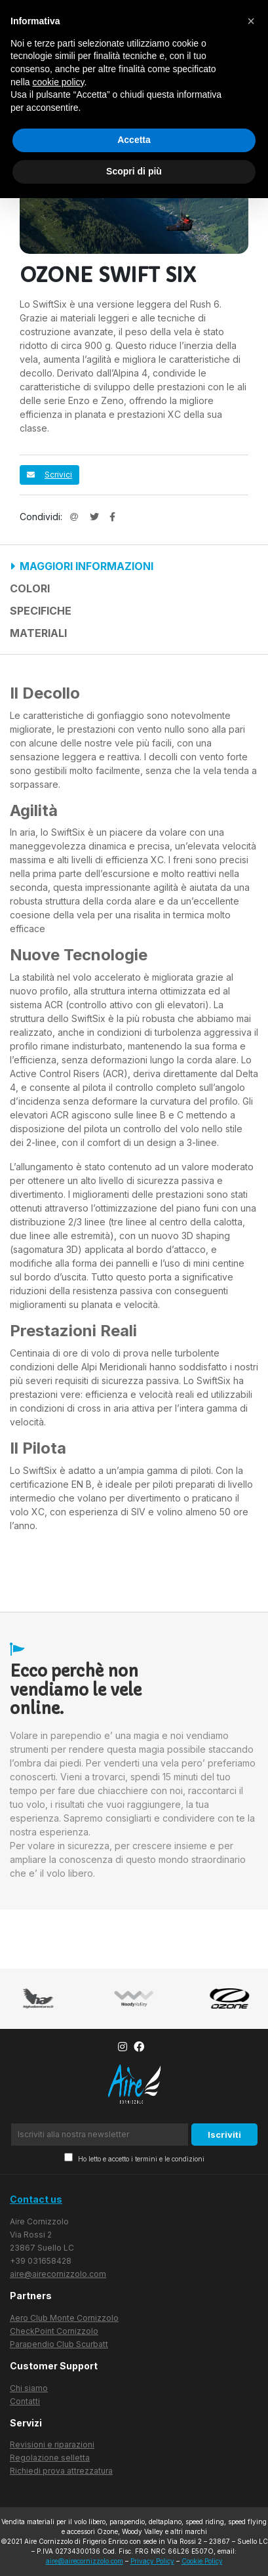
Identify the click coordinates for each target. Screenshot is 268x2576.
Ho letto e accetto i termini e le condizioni (134, 2158)
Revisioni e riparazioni (52, 2444)
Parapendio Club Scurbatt (59, 2344)
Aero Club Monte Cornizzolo (64, 2318)
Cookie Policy (202, 2561)
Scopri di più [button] (134, 171)
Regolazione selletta (50, 2458)
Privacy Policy (152, 2561)
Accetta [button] (134, 139)
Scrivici (49, 475)
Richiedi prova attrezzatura (61, 2471)
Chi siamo (29, 2388)
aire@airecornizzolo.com (58, 2274)
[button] (250, 20)
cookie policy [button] (58, 82)
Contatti (25, 2401)
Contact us (36, 2199)
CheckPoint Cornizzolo (54, 2331)
